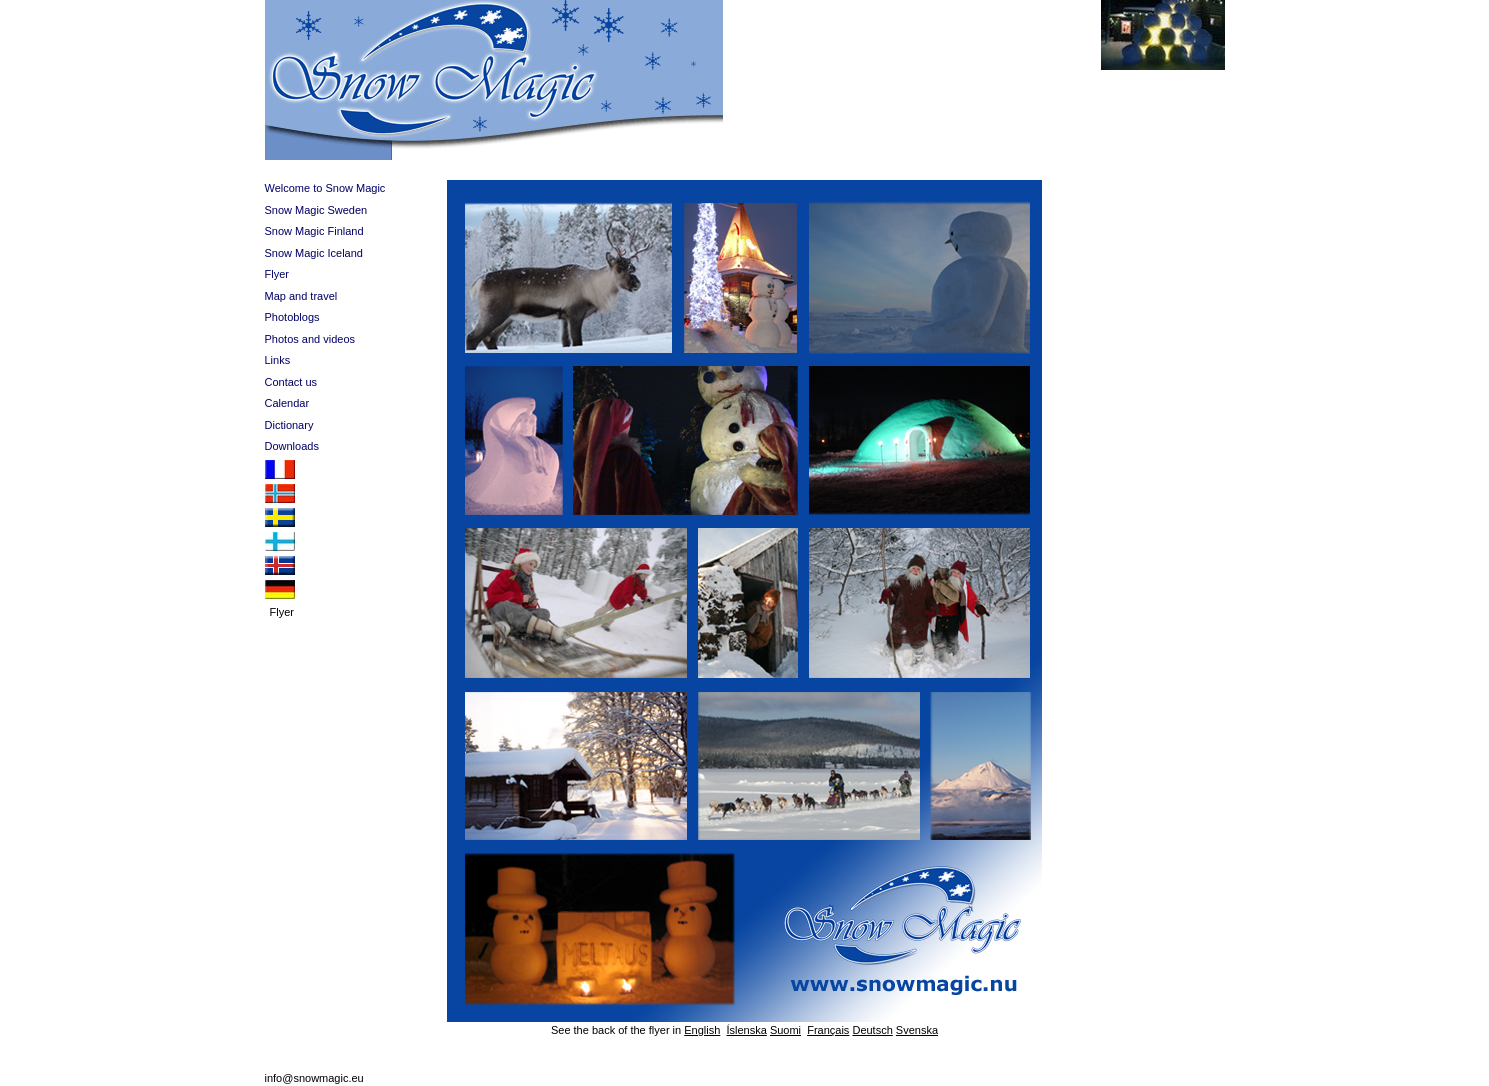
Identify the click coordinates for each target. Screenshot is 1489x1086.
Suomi (785, 1030)
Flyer (277, 274)
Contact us (291, 382)
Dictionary (289, 425)
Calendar (287, 403)
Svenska (917, 1030)
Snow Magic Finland (314, 231)
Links (278, 360)
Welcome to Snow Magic (325, 188)
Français (828, 1030)
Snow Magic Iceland (314, 253)
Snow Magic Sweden (316, 210)
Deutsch (872, 1030)
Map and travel (301, 296)
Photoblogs (292, 317)
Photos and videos (310, 339)
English (702, 1030)
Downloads (292, 446)
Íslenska (746, 1030)
